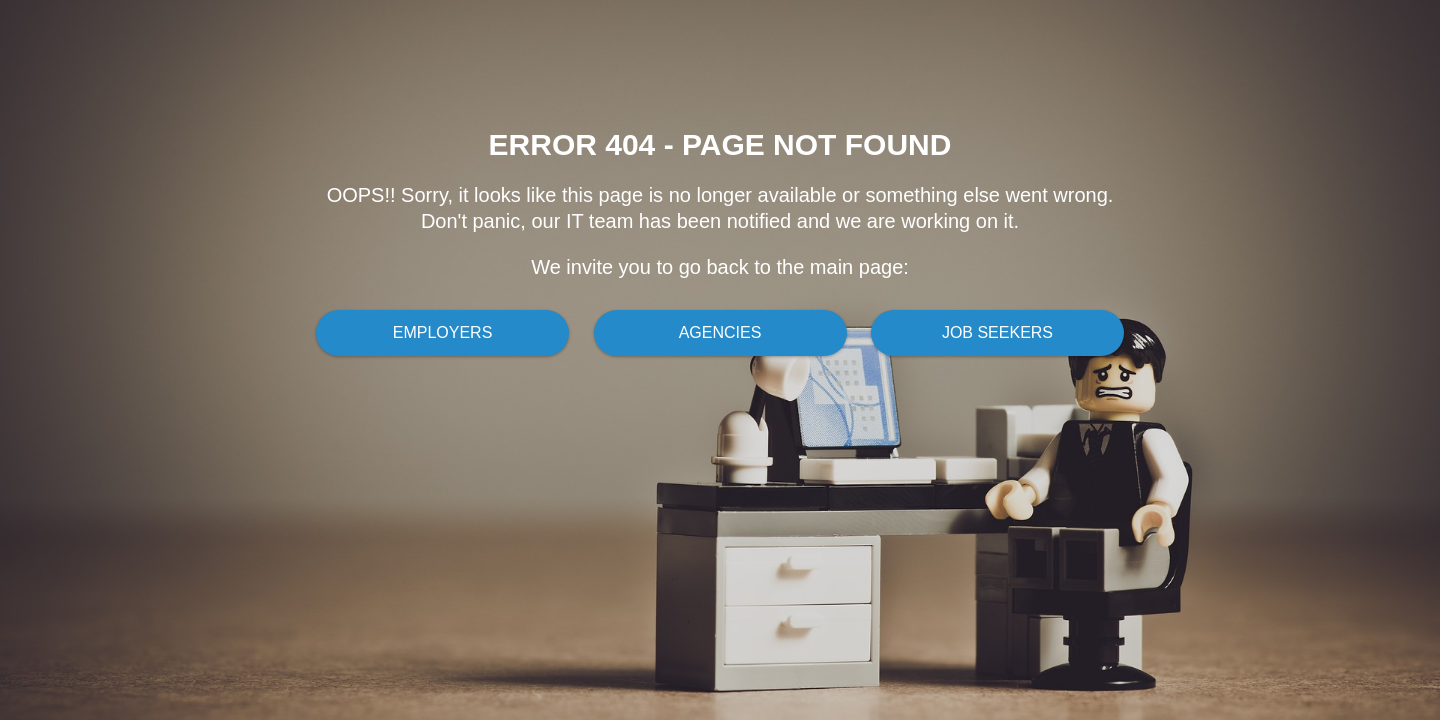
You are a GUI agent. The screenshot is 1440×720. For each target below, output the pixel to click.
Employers (443, 332)
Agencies (720, 332)
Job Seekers (997, 332)
